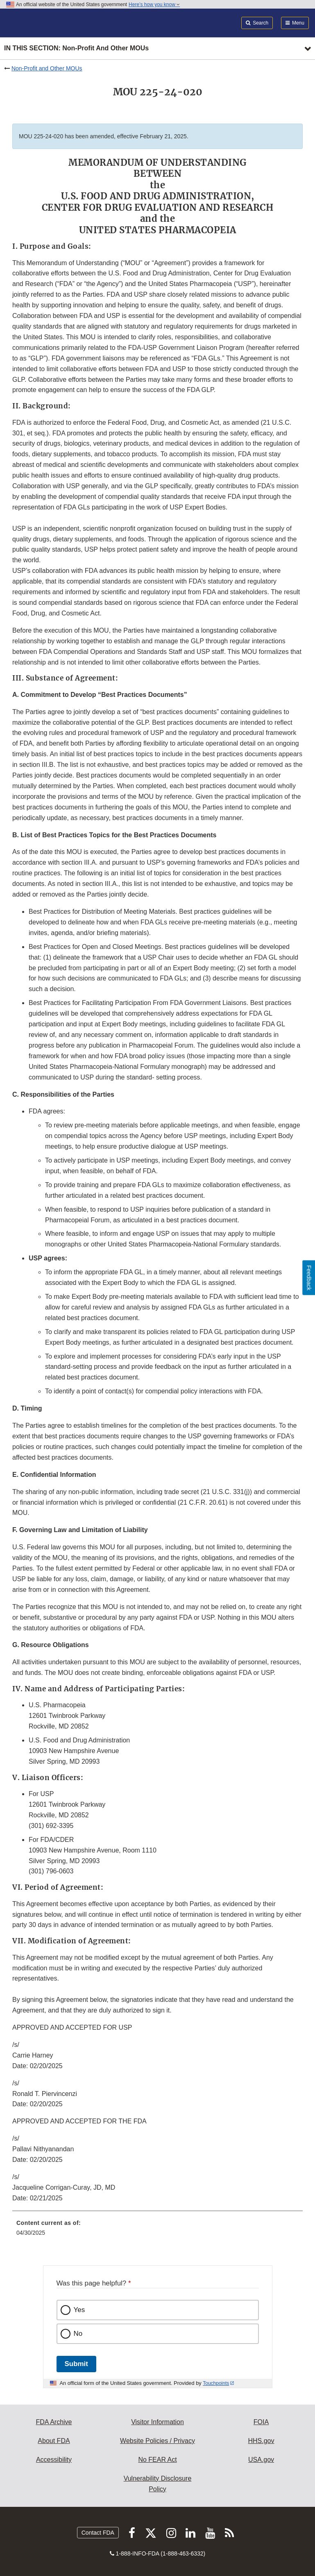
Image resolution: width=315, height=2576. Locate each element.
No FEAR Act (157, 2459)
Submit (76, 2364)
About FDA (54, 2440)
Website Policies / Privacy (157, 2440)
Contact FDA (98, 2532)
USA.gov (261, 2459)
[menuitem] (157, 2231)
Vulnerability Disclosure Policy (158, 2484)
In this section (76, 48)
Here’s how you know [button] (154, 4)
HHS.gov (261, 2440)
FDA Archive (54, 2421)
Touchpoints (216, 2383)
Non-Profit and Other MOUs (46, 68)
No (78, 2333)
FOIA (261, 2421)
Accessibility (54, 2459)
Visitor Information (157, 2421)
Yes (79, 2310)
